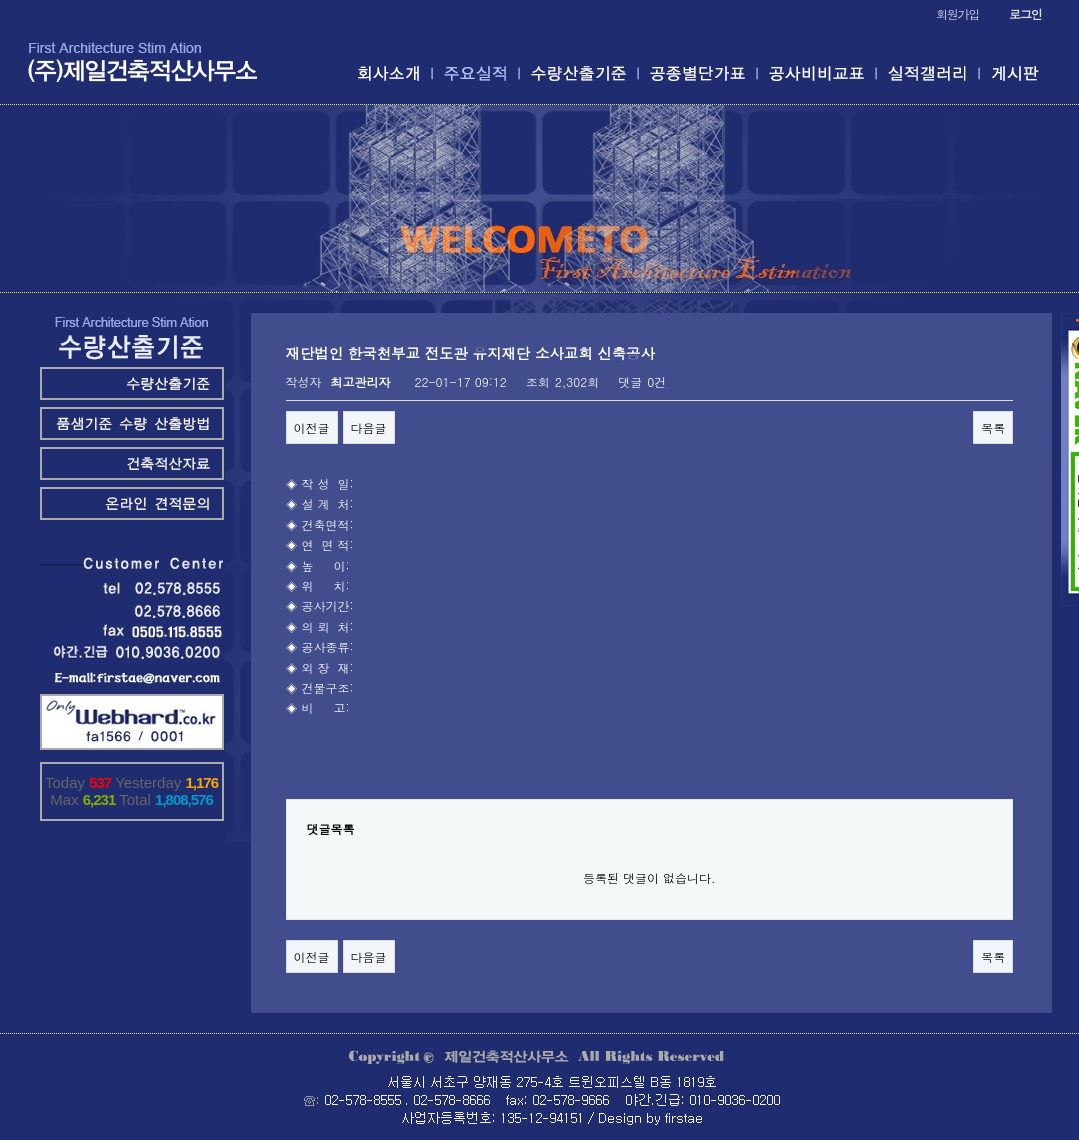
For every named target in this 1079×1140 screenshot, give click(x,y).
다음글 (369, 427)
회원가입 (957, 13)
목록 (993, 427)
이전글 (312, 427)
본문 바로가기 (0, 0)
